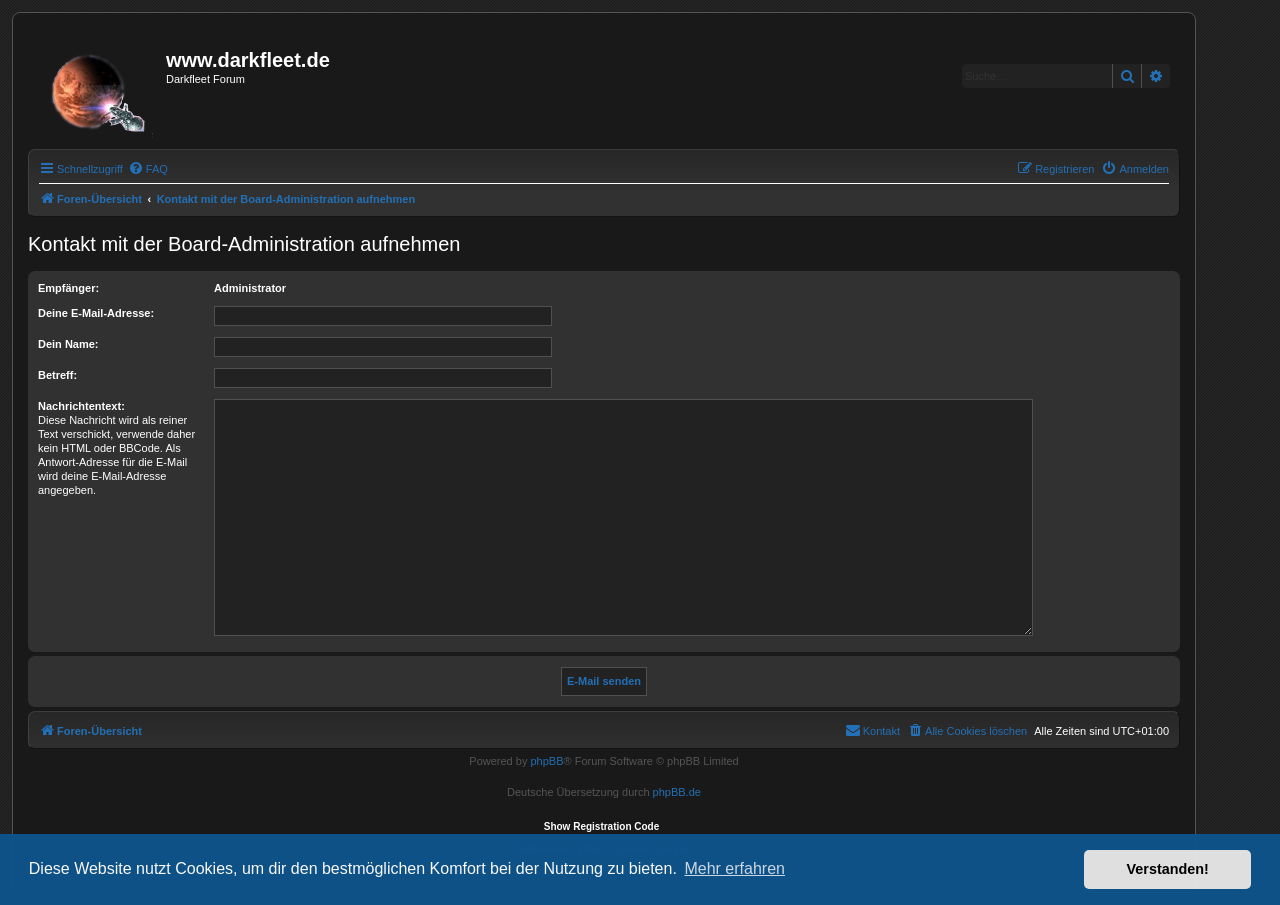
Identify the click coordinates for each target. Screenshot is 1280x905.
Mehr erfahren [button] (734, 868)
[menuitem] (148, 169)
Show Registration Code (602, 826)
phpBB (546, 761)
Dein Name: (68, 344)
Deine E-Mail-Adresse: (96, 313)
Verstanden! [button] (1168, 869)
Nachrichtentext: (81, 406)
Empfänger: (68, 288)
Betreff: (57, 375)
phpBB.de (677, 792)
